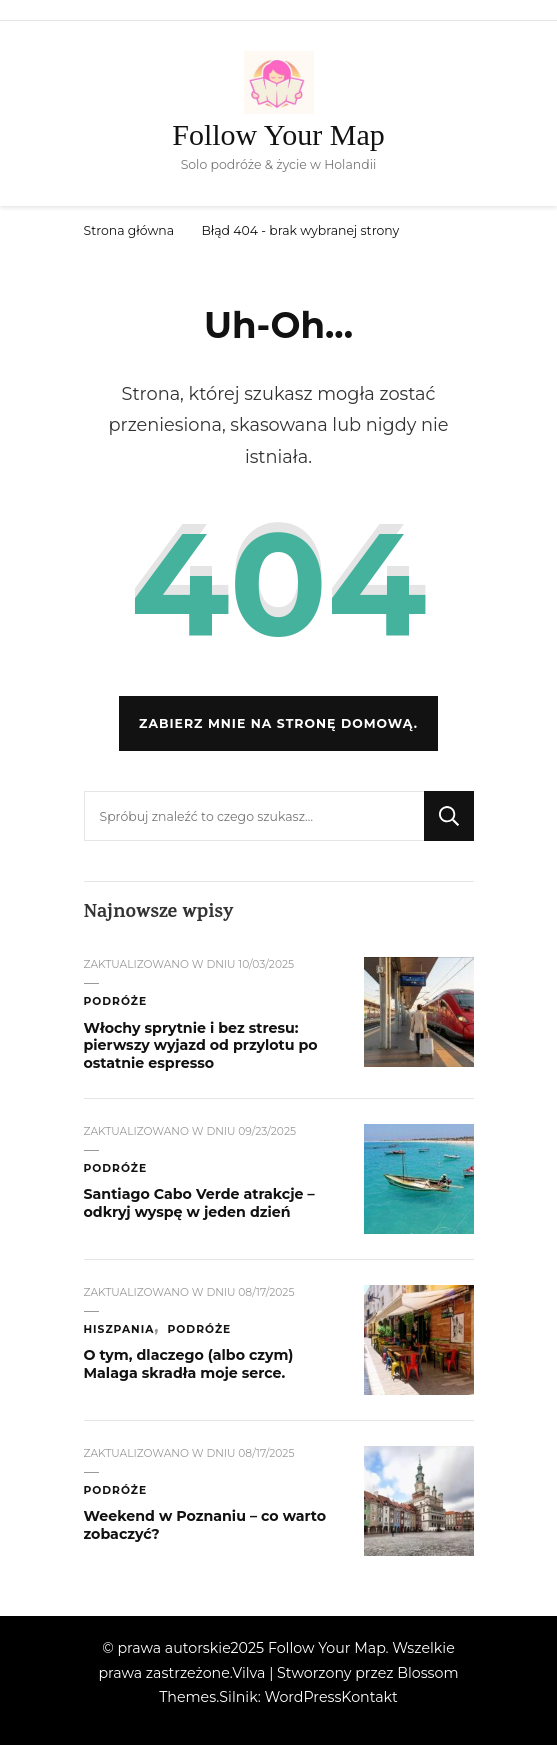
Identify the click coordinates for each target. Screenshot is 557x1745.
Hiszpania (119, 1329)
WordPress (302, 1697)
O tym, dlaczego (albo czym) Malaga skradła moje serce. (189, 1364)
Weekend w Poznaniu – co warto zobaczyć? (205, 1525)
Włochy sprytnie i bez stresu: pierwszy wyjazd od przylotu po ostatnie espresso (201, 1045)
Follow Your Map (278, 134)
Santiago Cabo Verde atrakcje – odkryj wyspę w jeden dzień (199, 1203)
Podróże (116, 1001)
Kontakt (369, 1697)
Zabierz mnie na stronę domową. (278, 723)
